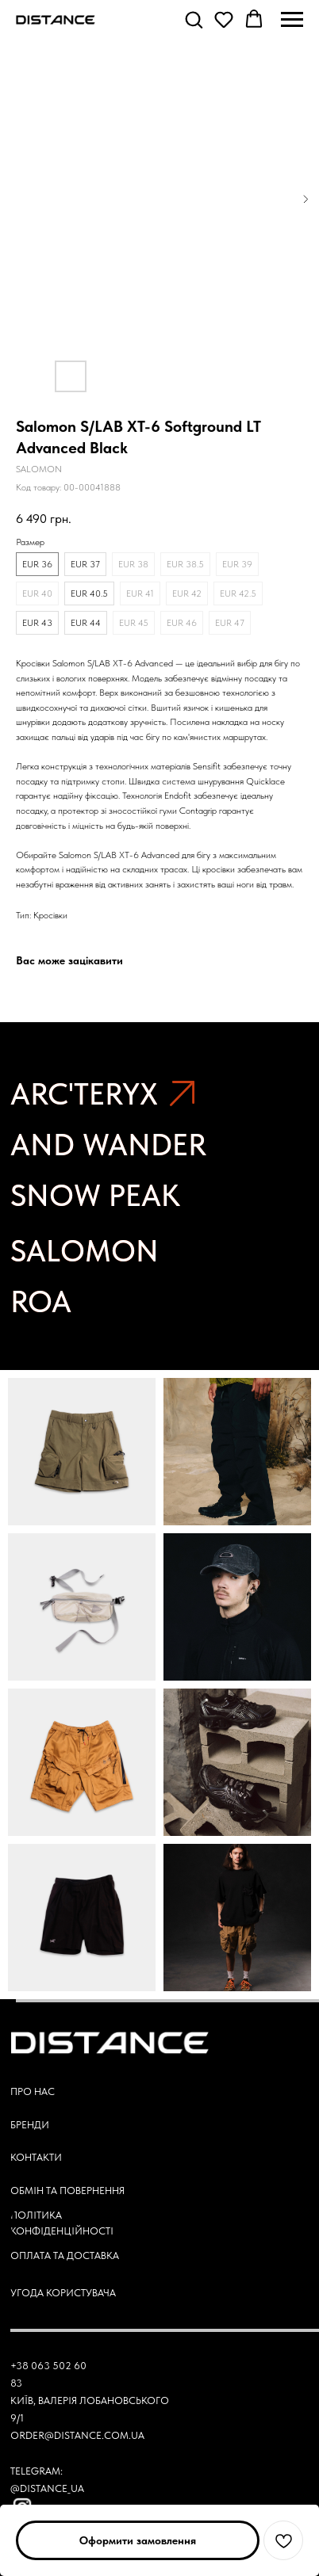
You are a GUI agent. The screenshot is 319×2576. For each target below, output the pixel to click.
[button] (193, 19)
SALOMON (84, 1251)
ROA (40, 1301)
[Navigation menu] (292, 20)
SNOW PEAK (95, 1195)
